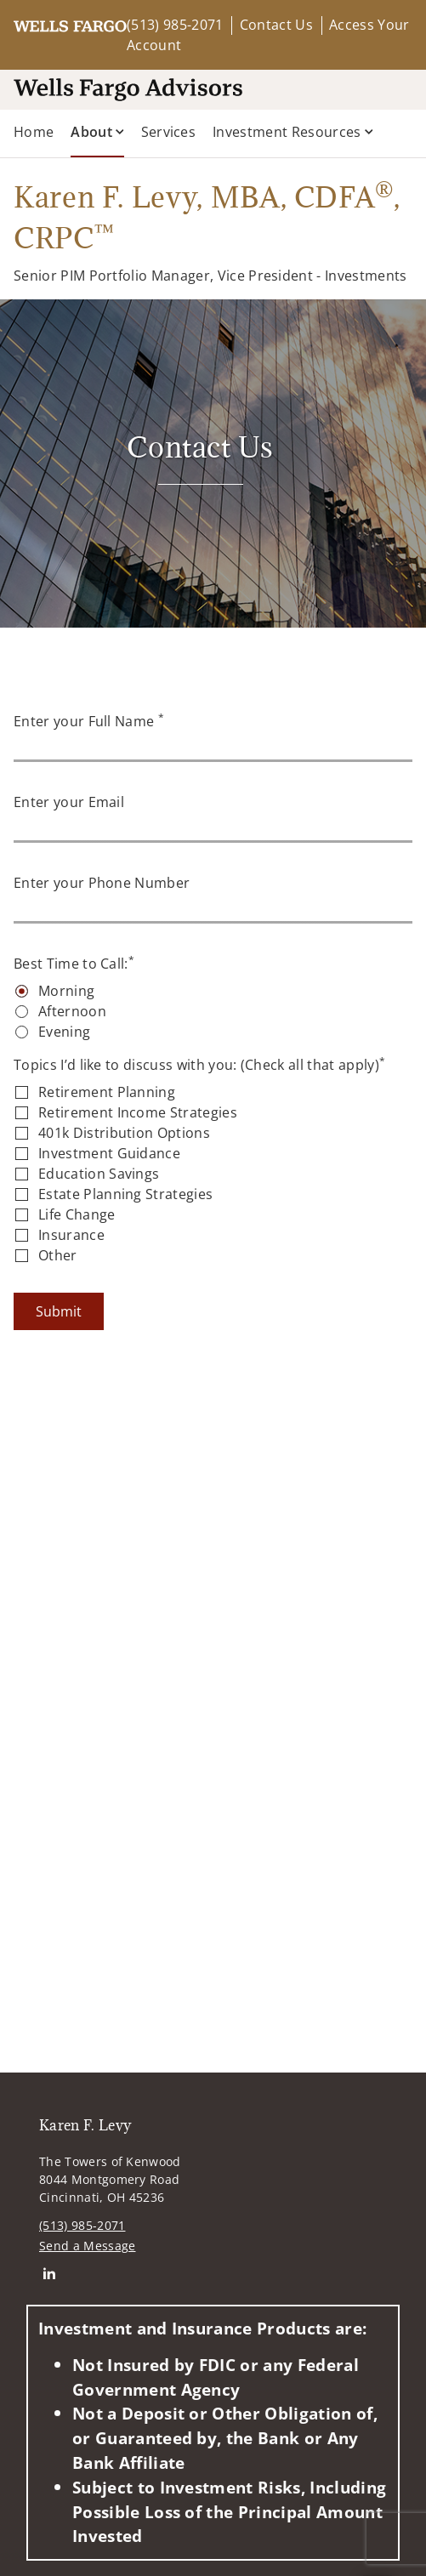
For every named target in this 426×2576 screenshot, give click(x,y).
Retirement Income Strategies (137, 1112)
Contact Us (276, 24)
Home (34, 131)
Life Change (77, 1214)
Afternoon (72, 1011)
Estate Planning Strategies (125, 1194)
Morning (66, 990)
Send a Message (87, 2246)
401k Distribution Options (124, 1132)
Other (57, 1255)
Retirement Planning (106, 1092)
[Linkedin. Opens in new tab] (49, 2273)
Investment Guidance (109, 1153)
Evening (64, 1031)
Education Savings (98, 1173)
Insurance (71, 1234)
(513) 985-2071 (175, 24)
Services (168, 131)
